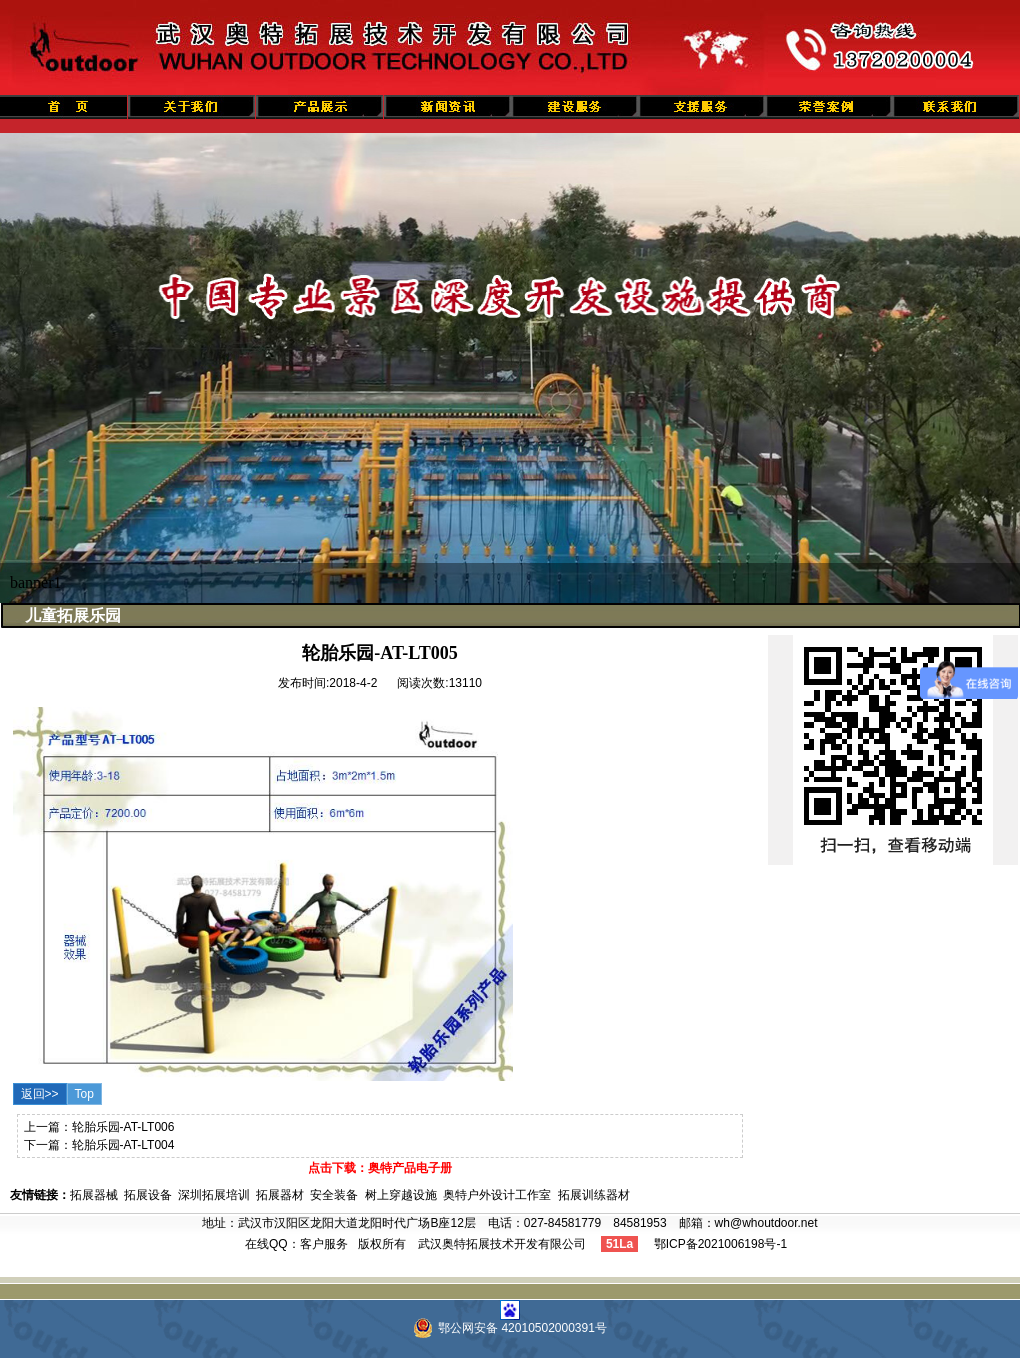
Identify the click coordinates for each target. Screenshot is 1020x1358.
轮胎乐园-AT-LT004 (123, 1145)
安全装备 (334, 1195)
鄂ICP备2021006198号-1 (720, 1244)
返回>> (40, 1094)
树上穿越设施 (401, 1195)
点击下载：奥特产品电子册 (380, 1168)
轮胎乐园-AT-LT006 (123, 1127)
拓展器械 (94, 1195)
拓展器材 (280, 1195)
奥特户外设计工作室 (497, 1195)
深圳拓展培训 (214, 1195)
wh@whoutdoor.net (766, 1223)
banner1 (36, 582)
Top (84, 1094)
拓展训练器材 (594, 1195)
